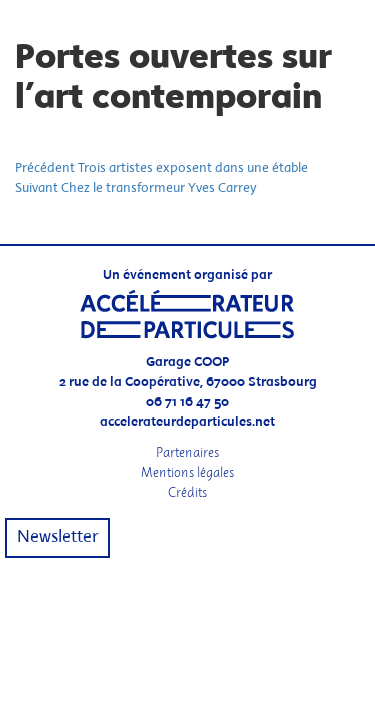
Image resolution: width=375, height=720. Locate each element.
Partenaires (187, 452)
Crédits (187, 492)
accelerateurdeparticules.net (187, 422)
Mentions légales (187, 472)
